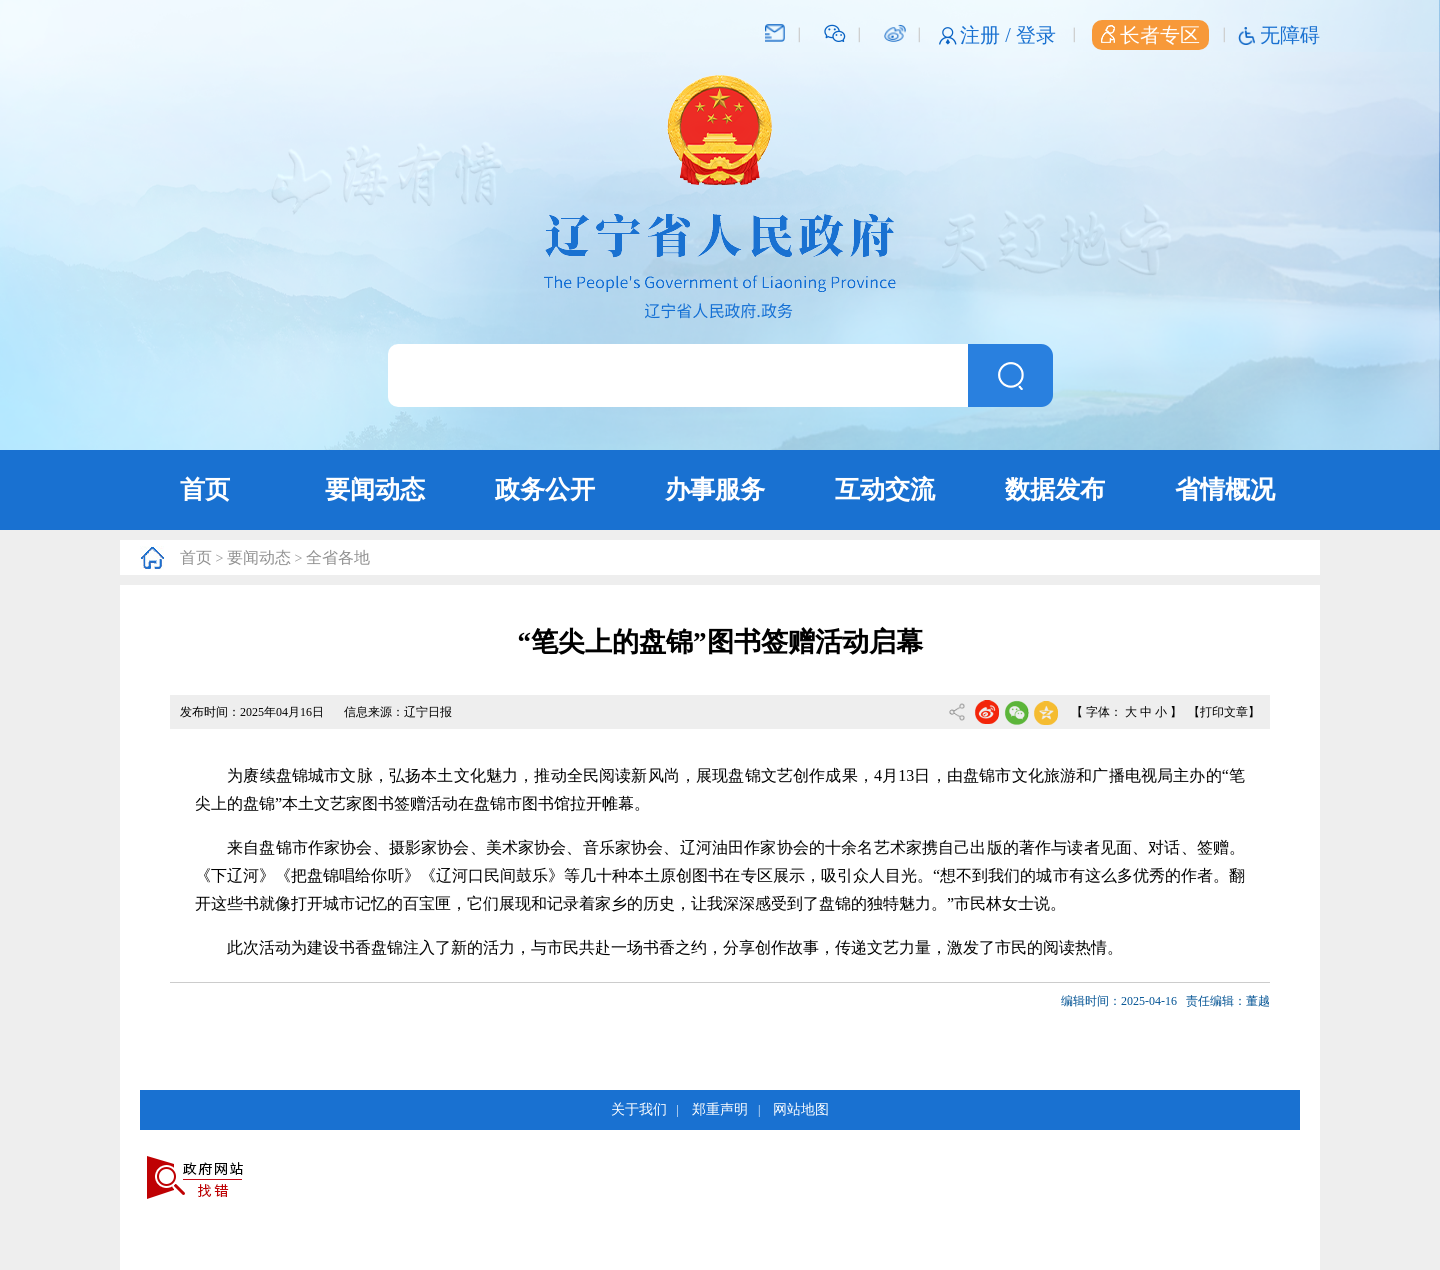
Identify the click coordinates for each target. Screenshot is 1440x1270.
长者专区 (1150, 35)
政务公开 (545, 489)
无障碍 (1290, 35)
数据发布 (1055, 489)
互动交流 (885, 489)
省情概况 (1225, 489)
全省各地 (338, 557)
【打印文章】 (1224, 712)
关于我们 (639, 1109)
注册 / (988, 35)
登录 (1036, 35)
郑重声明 (720, 1109)
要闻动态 (375, 489)
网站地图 (801, 1109)
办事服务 (715, 489)
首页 (205, 489)
